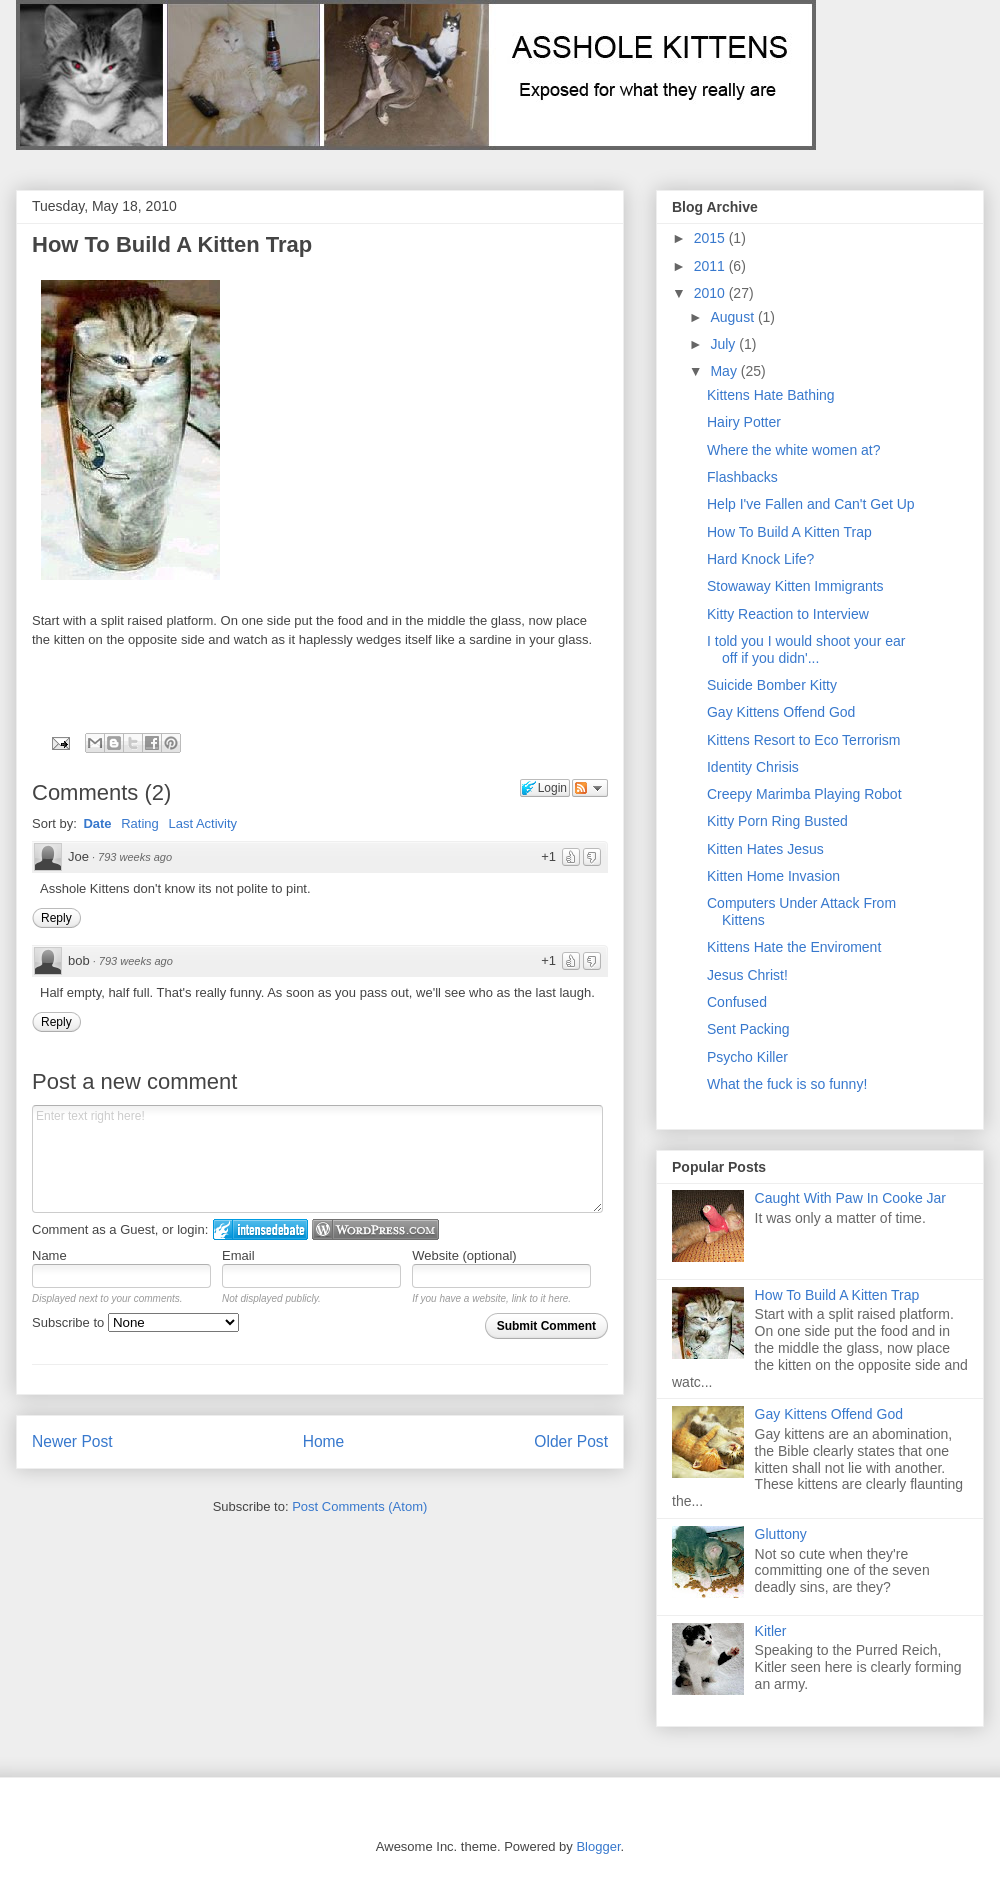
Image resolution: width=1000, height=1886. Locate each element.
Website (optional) (464, 1255)
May (725, 371)
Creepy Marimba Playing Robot (804, 794)
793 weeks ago (135, 857)
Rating (140, 823)
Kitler (771, 1631)
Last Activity (202, 823)
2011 (711, 266)
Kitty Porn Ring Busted (777, 821)
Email (238, 1255)
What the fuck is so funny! (787, 1084)
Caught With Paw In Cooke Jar (850, 1198)
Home (324, 1441)
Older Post (571, 1441)
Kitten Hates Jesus (765, 849)
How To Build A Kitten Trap (172, 244)
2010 (711, 293)
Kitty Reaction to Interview (788, 614)
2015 (711, 238)
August (733, 317)
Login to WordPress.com (375, 1229)
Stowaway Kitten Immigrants (795, 586)
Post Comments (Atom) (359, 1506)
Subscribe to (135, 1322)
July (724, 344)
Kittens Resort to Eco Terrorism (803, 740)
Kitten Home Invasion (773, 876)
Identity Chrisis (753, 767)
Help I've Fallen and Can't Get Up (811, 504)
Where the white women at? (794, 450)
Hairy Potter (744, 422)
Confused (737, 1002)
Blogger (598, 1846)
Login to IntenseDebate (260, 1229)
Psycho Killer (747, 1057)
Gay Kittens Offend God (781, 712)
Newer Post (72, 1441)
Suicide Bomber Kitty (772, 685)
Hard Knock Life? (760, 559)
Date (97, 823)
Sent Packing (748, 1029)
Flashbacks (742, 477)
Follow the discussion (590, 788)
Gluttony (781, 1534)
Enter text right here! (317, 1159)
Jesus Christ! (747, 975)
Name (49, 1255)
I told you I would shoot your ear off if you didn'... (806, 649)
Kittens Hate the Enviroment (794, 947)
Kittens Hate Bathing (771, 395)
